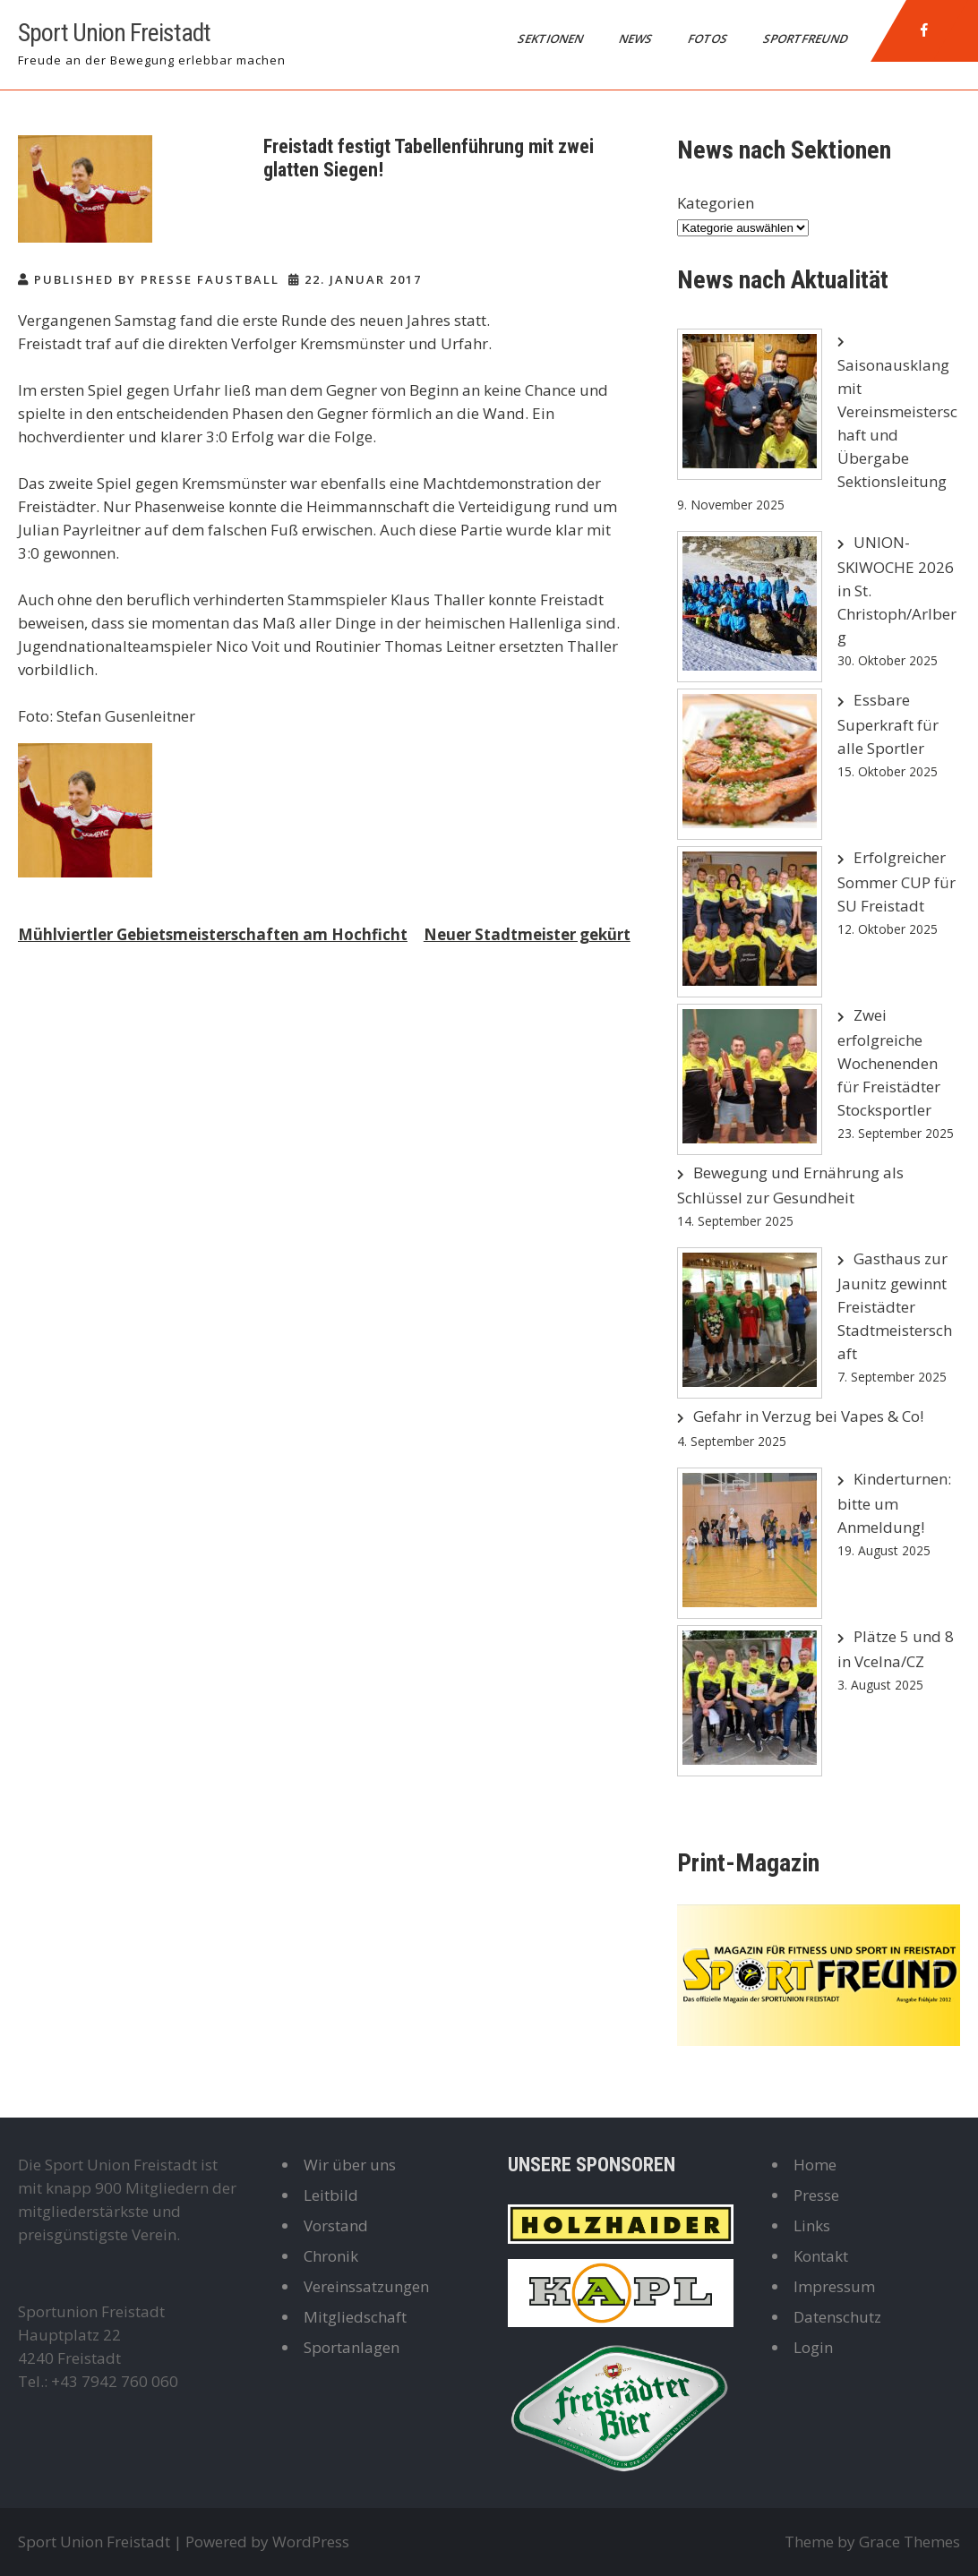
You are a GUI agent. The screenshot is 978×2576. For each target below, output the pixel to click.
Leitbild (331, 2195)
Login (813, 2347)
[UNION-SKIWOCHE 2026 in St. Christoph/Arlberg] (749, 606)
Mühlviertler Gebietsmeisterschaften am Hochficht (213, 934)
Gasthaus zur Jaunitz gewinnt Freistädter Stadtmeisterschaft (894, 1306)
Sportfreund (806, 38)
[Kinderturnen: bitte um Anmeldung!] (749, 1543)
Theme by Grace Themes (872, 2541)
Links (812, 2225)
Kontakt (821, 2256)
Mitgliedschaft (355, 2316)
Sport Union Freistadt (114, 32)
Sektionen (552, 38)
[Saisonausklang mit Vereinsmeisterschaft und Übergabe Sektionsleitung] (749, 404)
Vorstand (336, 2225)
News (636, 38)
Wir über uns (350, 2164)
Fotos (709, 38)
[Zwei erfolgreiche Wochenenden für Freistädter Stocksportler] (749, 1079)
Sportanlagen (351, 2347)
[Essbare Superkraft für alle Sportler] (749, 764)
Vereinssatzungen (366, 2286)
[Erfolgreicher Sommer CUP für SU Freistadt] (749, 922)
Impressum (834, 2286)
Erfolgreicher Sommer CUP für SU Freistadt (896, 881)
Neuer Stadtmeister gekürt (527, 934)
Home (815, 2164)
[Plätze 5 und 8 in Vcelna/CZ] (749, 1700)
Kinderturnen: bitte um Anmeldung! (894, 1502)
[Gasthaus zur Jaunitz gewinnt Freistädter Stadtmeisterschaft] (749, 1323)
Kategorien (715, 203)
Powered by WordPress (267, 2541)
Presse (816, 2195)
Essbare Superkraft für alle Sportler (888, 723)
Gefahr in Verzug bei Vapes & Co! (808, 1416)
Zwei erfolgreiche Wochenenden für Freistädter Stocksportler (888, 1062)
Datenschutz (837, 2316)
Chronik (331, 2256)
